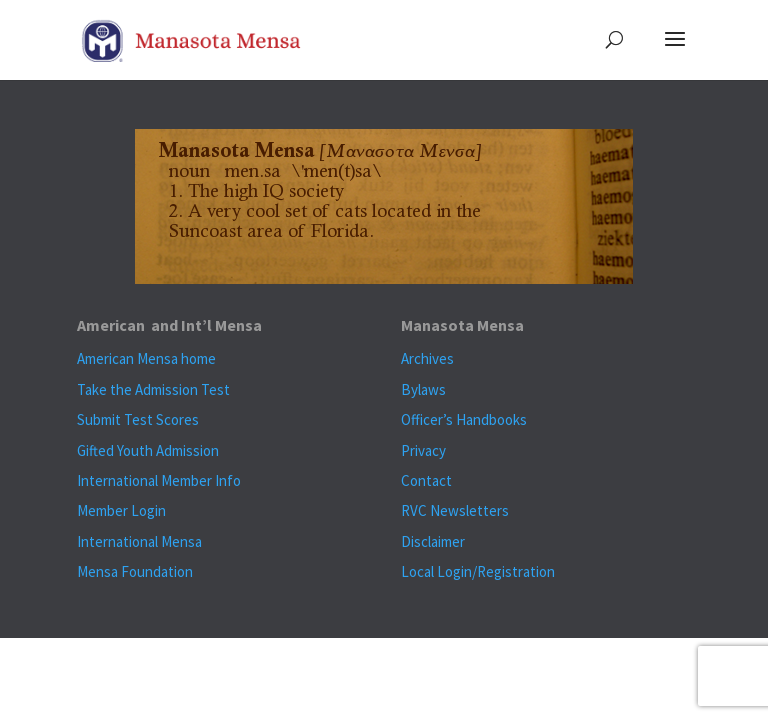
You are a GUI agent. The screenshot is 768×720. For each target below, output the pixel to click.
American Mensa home (146, 358)
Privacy (423, 450)
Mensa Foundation (135, 571)
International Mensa (139, 541)
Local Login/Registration (478, 571)
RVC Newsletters (455, 510)
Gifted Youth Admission (148, 450)
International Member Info (159, 480)
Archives (427, 358)
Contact (426, 480)
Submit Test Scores (138, 419)
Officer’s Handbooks (464, 419)
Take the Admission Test (153, 389)
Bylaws (423, 389)
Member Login (121, 510)
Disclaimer (433, 541)
